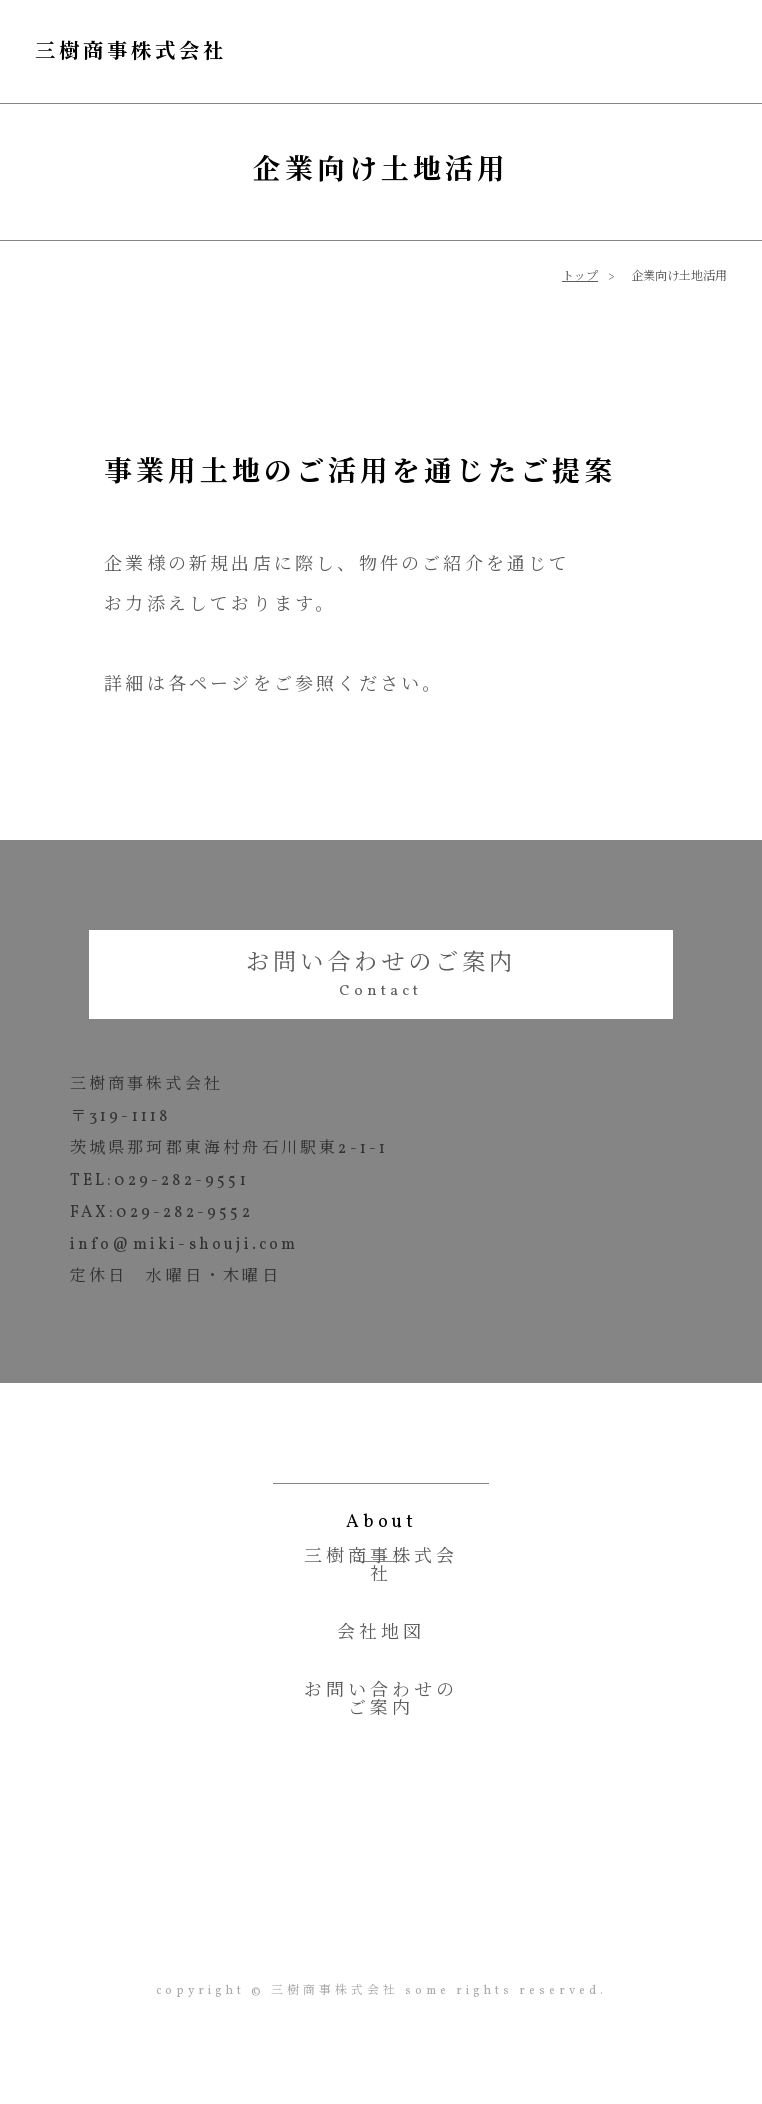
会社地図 (381, 1638)
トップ (580, 274)
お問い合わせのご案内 (381, 963)
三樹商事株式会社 (171, 50)
